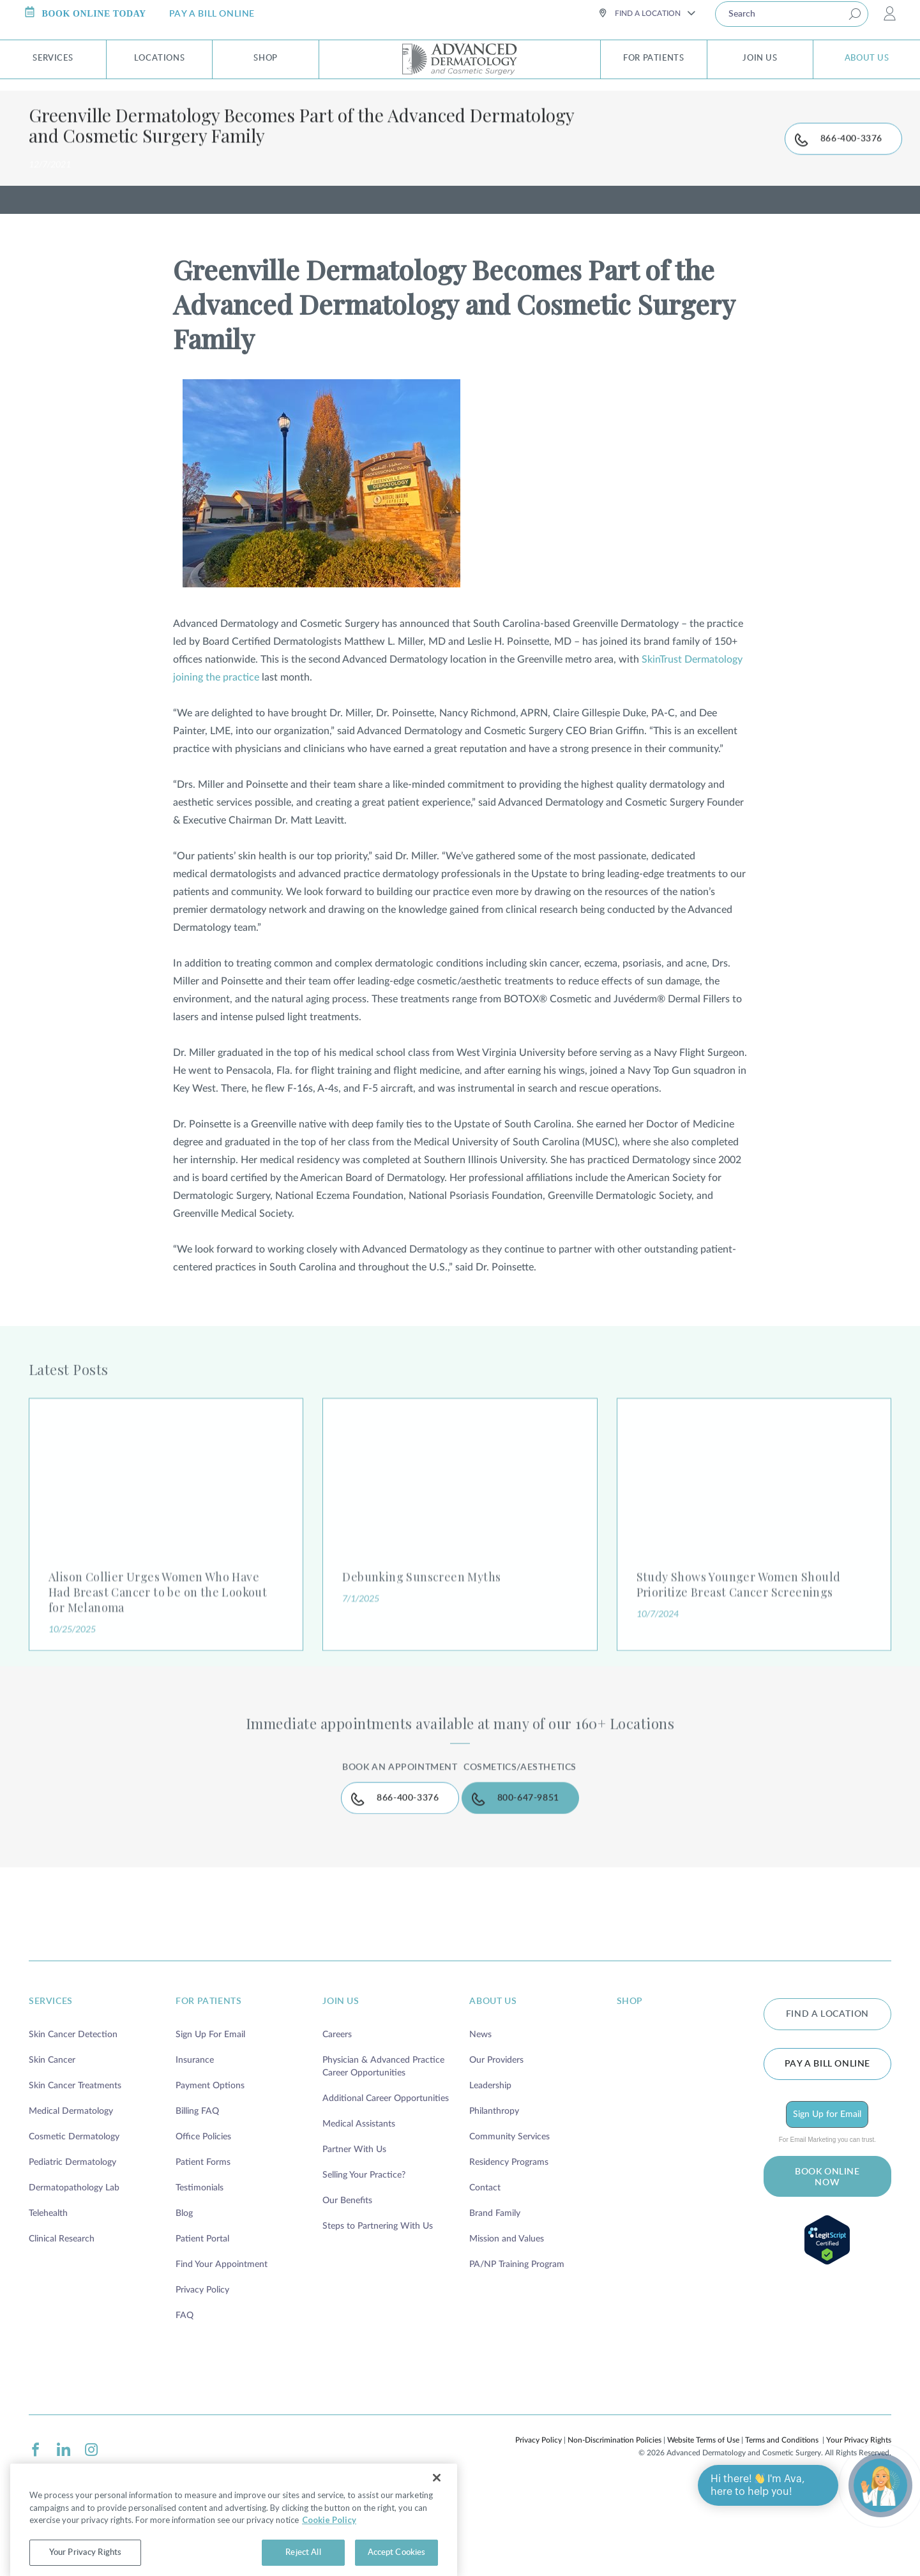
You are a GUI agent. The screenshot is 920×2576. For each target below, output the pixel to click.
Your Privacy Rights (858, 2522)
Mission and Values (506, 2321)
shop (630, 2083)
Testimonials (199, 2270)
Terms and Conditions (781, 2522)
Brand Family (494, 2295)
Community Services (509, 2219)
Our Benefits (347, 2282)
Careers (337, 2117)
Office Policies (203, 2219)
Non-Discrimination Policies (614, 2522)
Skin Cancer (52, 2142)
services (51, 2083)
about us (493, 2083)
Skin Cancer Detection (73, 2117)
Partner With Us (354, 2231)
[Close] (437, 2504)
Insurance (195, 2142)
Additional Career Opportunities (385, 2180)
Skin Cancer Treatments (75, 2168)
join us (340, 2083)
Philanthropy (494, 2193)
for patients (208, 2083)
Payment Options (210, 2168)
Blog (184, 2295)
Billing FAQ (197, 2193)
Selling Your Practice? (363, 2257)
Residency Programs (508, 2244)
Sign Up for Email (827, 2196)
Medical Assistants (358, 2206)
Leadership (490, 2168)
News (480, 2117)
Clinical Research (61, 2321)
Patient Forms (203, 2244)
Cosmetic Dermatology (74, 2219)
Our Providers (496, 2142)
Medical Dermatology (71, 2193)
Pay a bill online (827, 2146)
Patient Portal (202, 2321)
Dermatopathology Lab (74, 2270)
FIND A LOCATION (827, 2096)
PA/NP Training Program (516, 2346)
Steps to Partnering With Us (377, 2308)
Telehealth (48, 2295)
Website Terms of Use (703, 2522)
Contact (485, 2270)
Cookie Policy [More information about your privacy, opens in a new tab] (329, 2546)
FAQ (184, 2397)
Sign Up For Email (210, 2117)
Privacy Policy (202, 2372)
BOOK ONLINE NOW (827, 2260)
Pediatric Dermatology (72, 2244)
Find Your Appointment (222, 2346)
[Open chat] (880, 2485)
